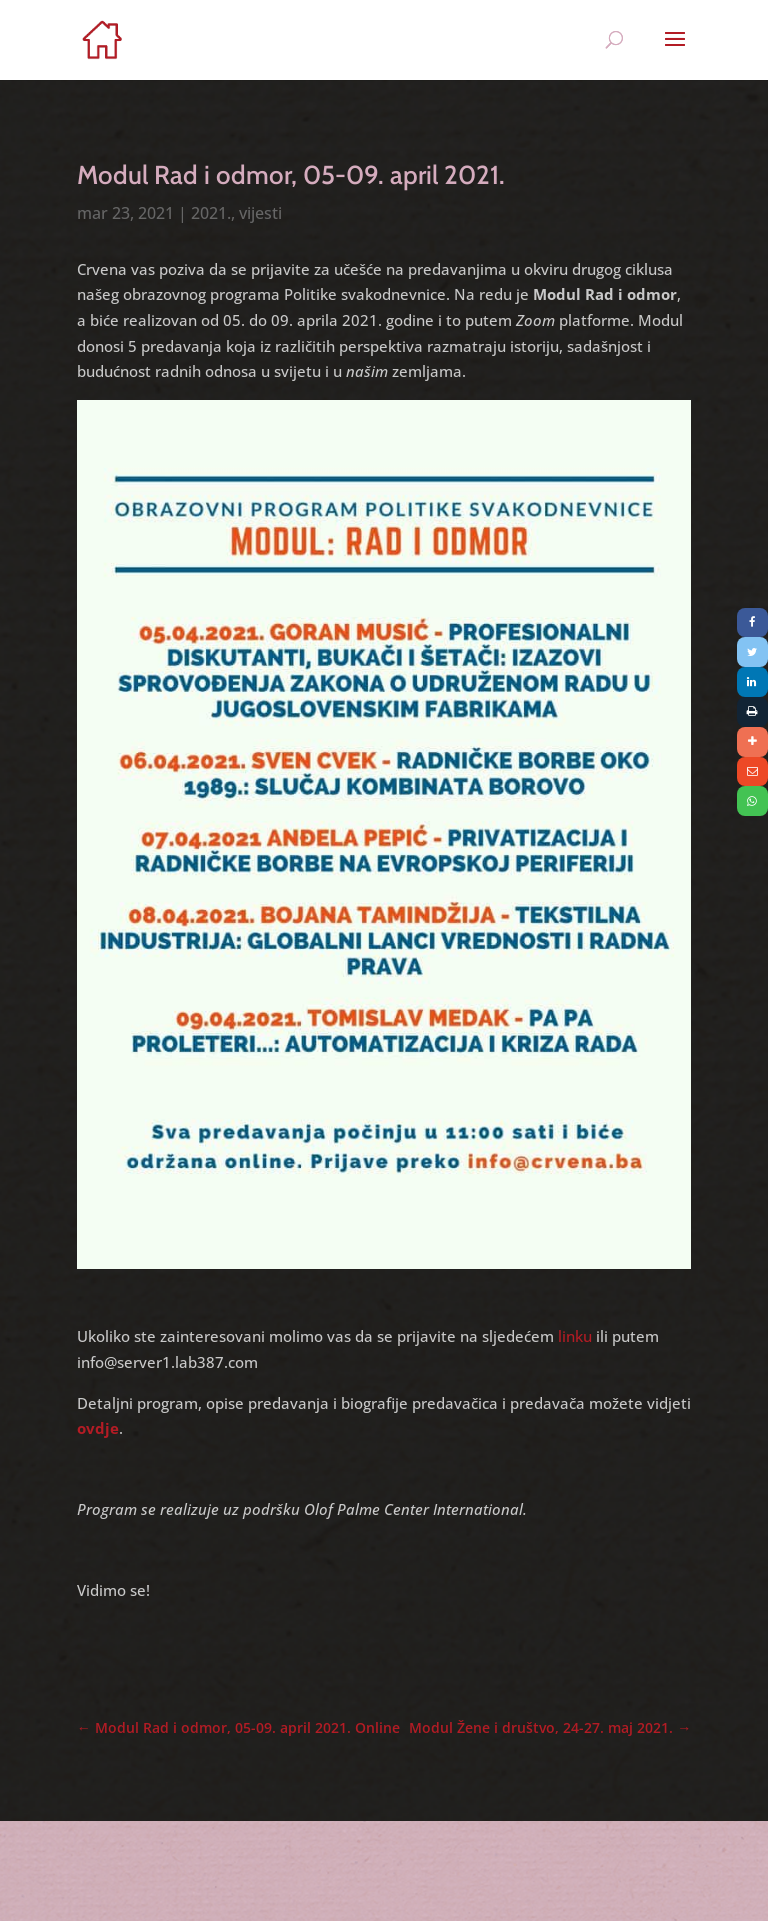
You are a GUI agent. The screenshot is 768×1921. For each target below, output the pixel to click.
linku (575, 1336)
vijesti (260, 213)
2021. (211, 213)
